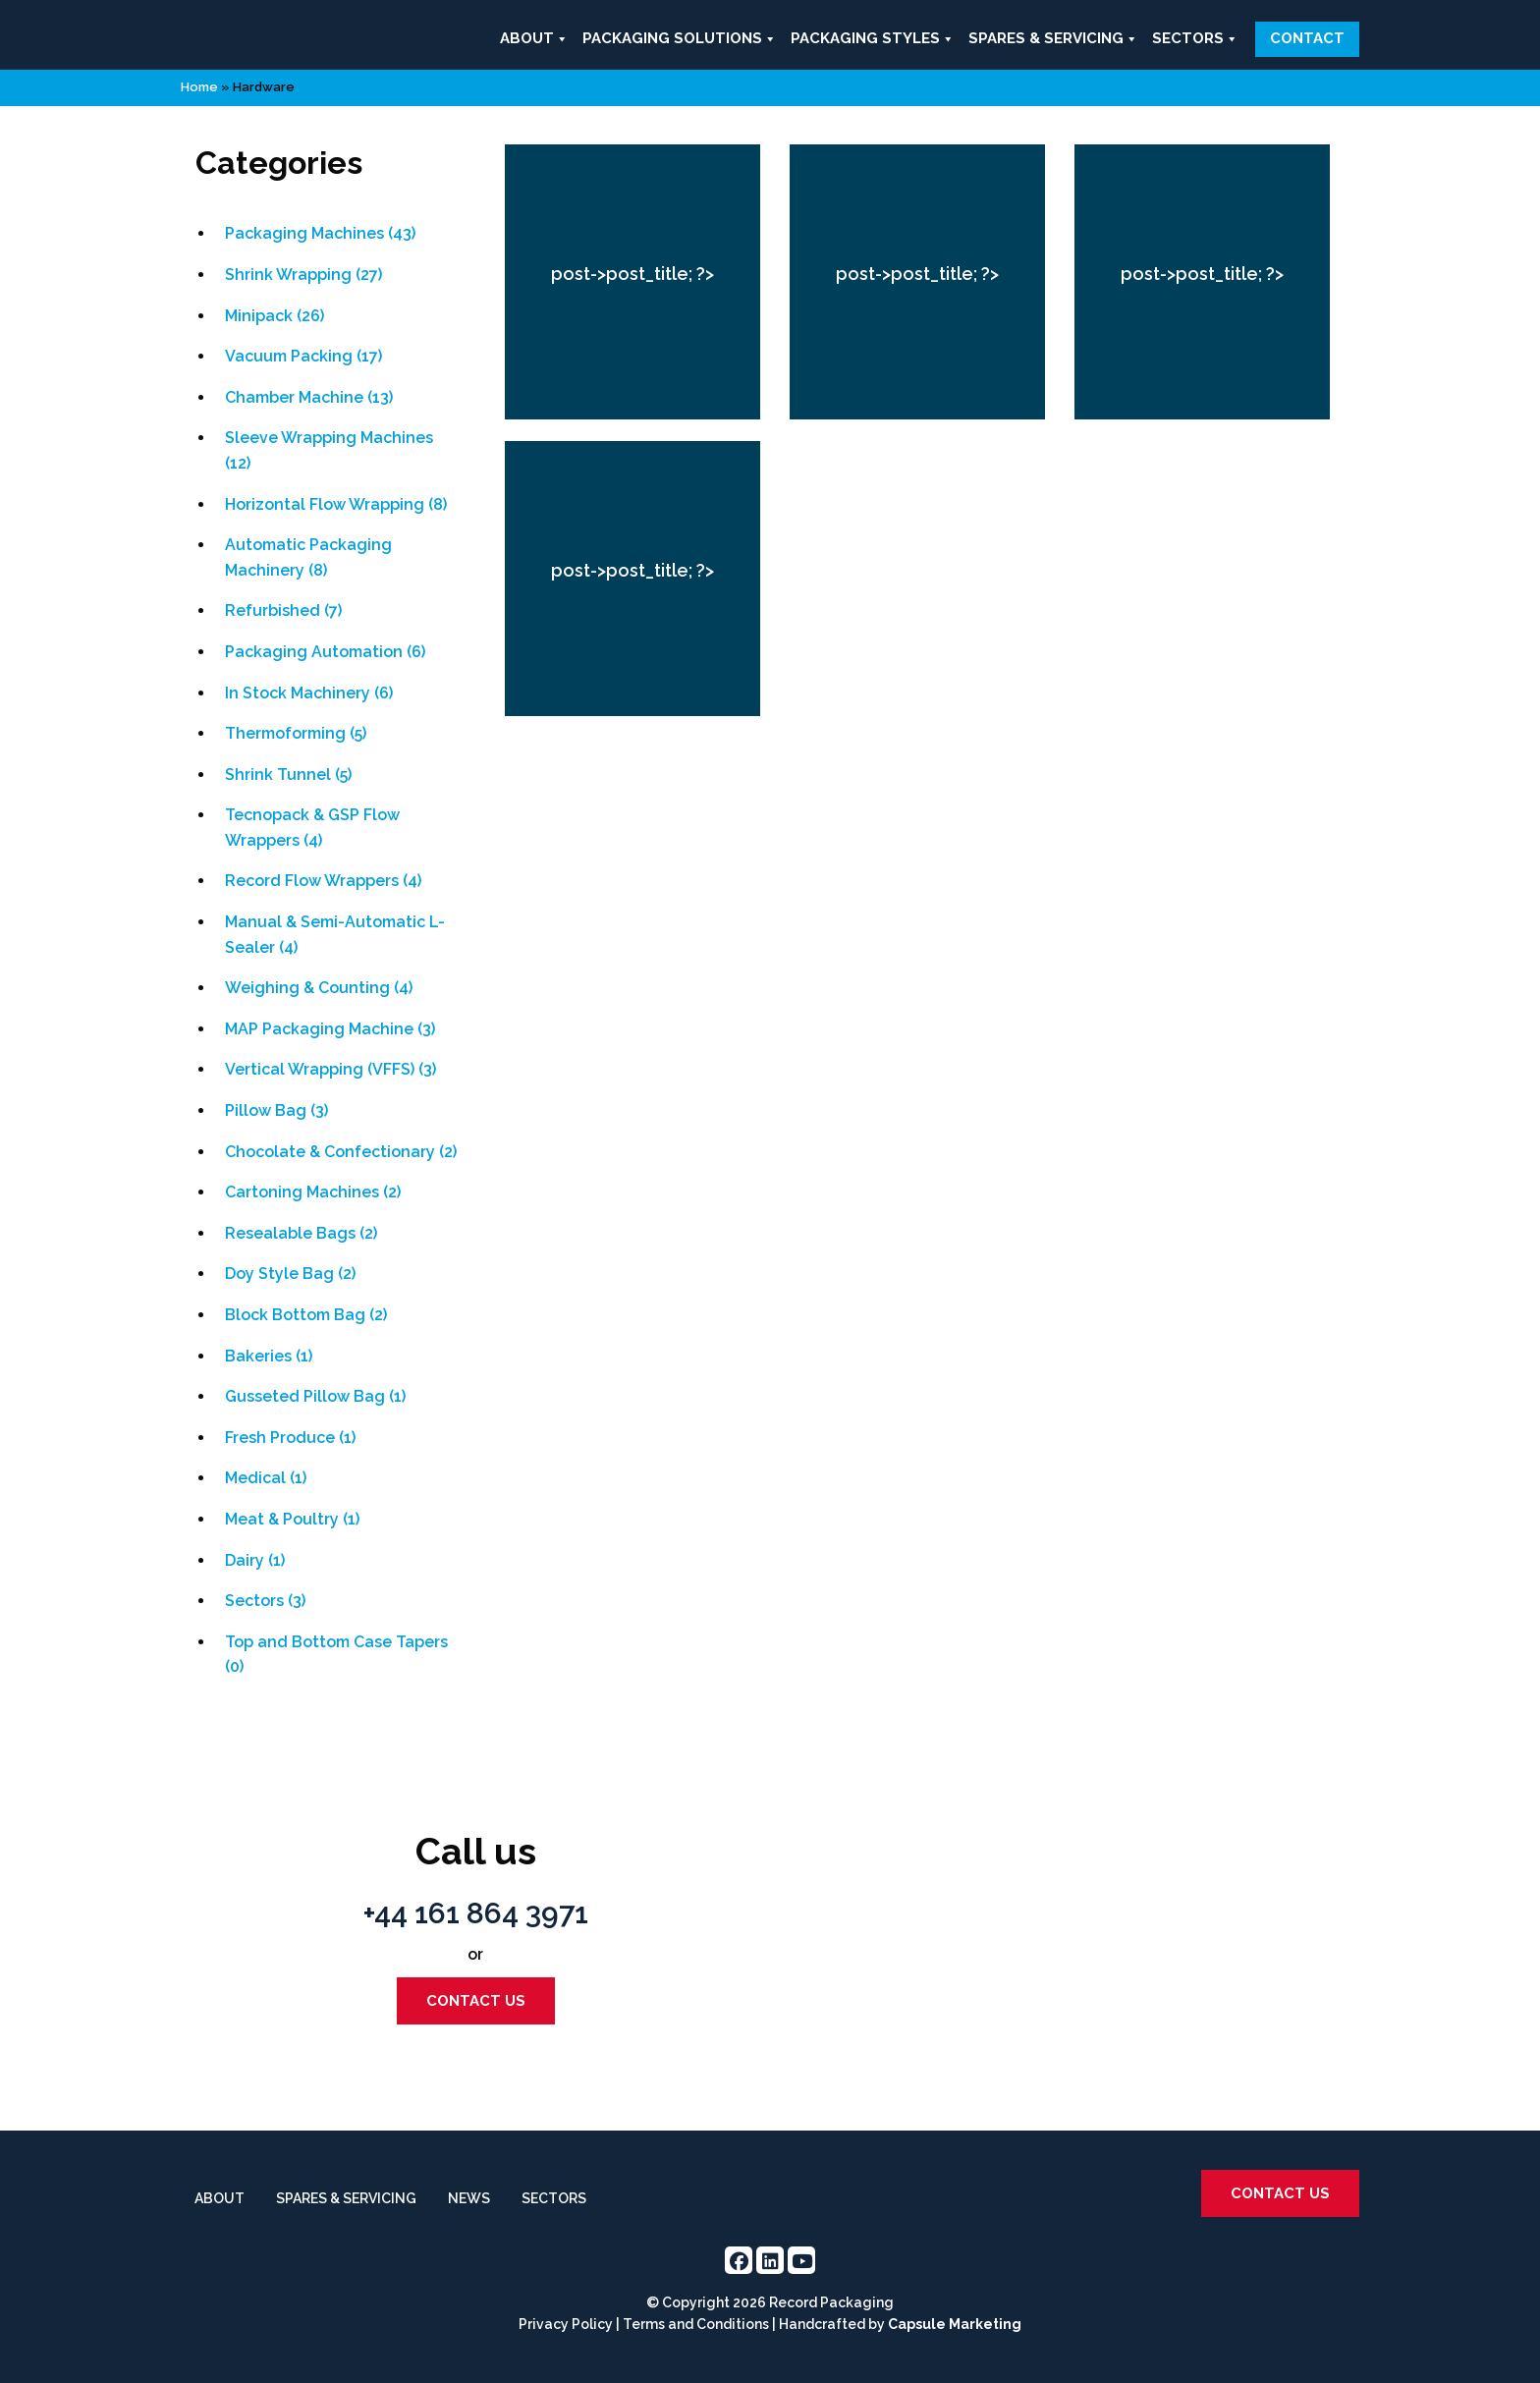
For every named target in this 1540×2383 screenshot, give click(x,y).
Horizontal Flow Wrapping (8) (336, 504)
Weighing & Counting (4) (318, 987)
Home (199, 87)
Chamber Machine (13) (309, 397)
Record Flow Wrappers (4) (323, 880)
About (534, 39)
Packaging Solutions (679, 39)
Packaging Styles (873, 39)
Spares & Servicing (1053, 39)
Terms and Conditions (696, 2324)
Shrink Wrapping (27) (303, 274)
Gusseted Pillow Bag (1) (315, 1396)
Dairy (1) (255, 1560)
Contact (1307, 38)
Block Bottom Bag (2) (306, 1314)
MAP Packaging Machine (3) (330, 1029)
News (469, 2198)
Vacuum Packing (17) (303, 356)
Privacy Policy (566, 2324)
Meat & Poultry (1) (292, 1519)
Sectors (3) (265, 1600)
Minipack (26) (274, 315)
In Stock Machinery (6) (309, 693)
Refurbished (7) (283, 610)
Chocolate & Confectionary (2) (341, 1151)
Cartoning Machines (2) (313, 1192)
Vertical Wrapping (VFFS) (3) (330, 1069)
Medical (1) (265, 1478)
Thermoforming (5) (295, 733)
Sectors (1195, 39)
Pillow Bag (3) (276, 1110)
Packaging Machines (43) (320, 233)
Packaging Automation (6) (325, 651)
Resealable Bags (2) (301, 1233)
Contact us (475, 2001)
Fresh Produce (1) (290, 1437)
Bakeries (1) (268, 1356)
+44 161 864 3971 (475, 1913)
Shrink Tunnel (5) (288, 774)
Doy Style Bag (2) (290, 1273)
